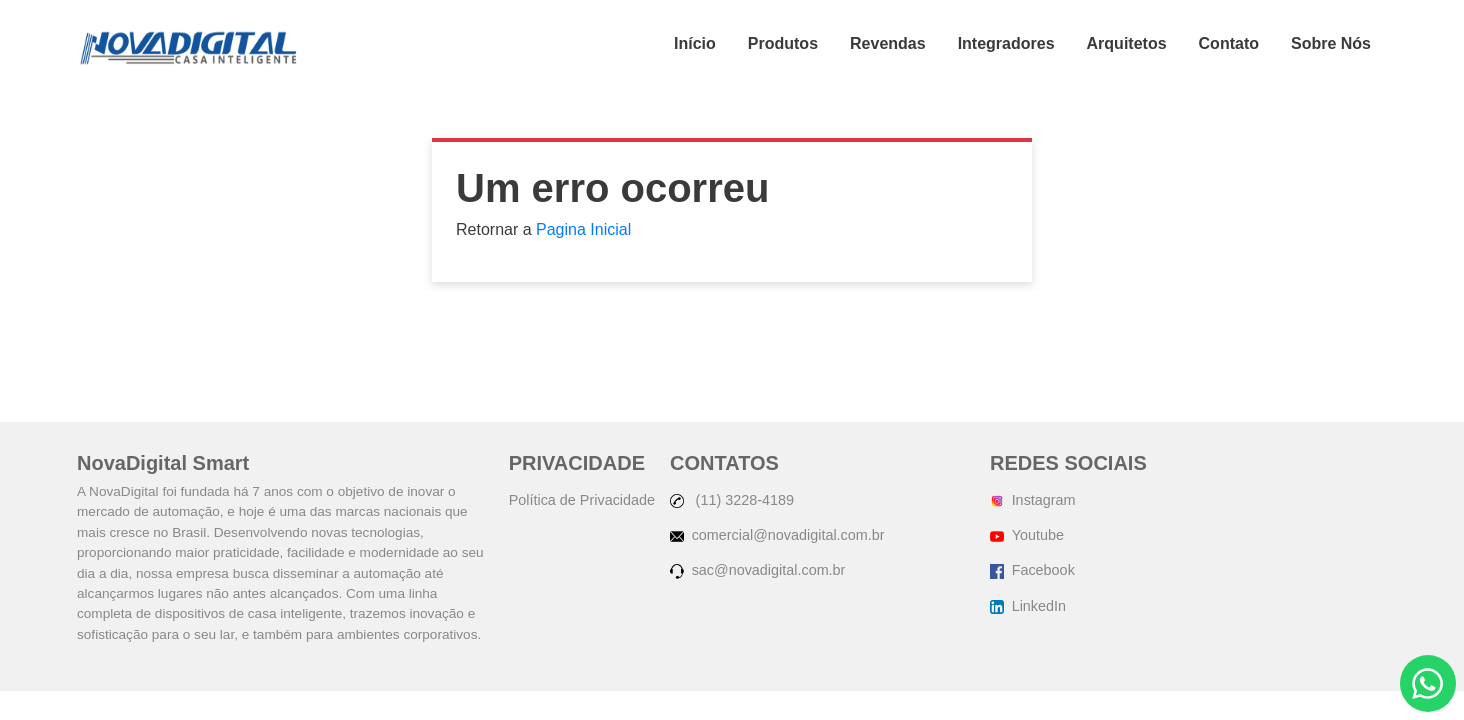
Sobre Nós (1331, 43)
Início (695, 43)
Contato (1229, 43)
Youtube (1027, 535)
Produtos (783, 43)
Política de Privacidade (582, 500)
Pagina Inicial (583, 229)
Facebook (1032, 570)
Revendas (888, 43)
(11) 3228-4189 (732, 500)
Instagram (1033, 500)
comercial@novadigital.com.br (777, 535)
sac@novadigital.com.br (757, 570)
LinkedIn (1028, 606)
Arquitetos (1127, 43)
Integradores (1006, 43)
